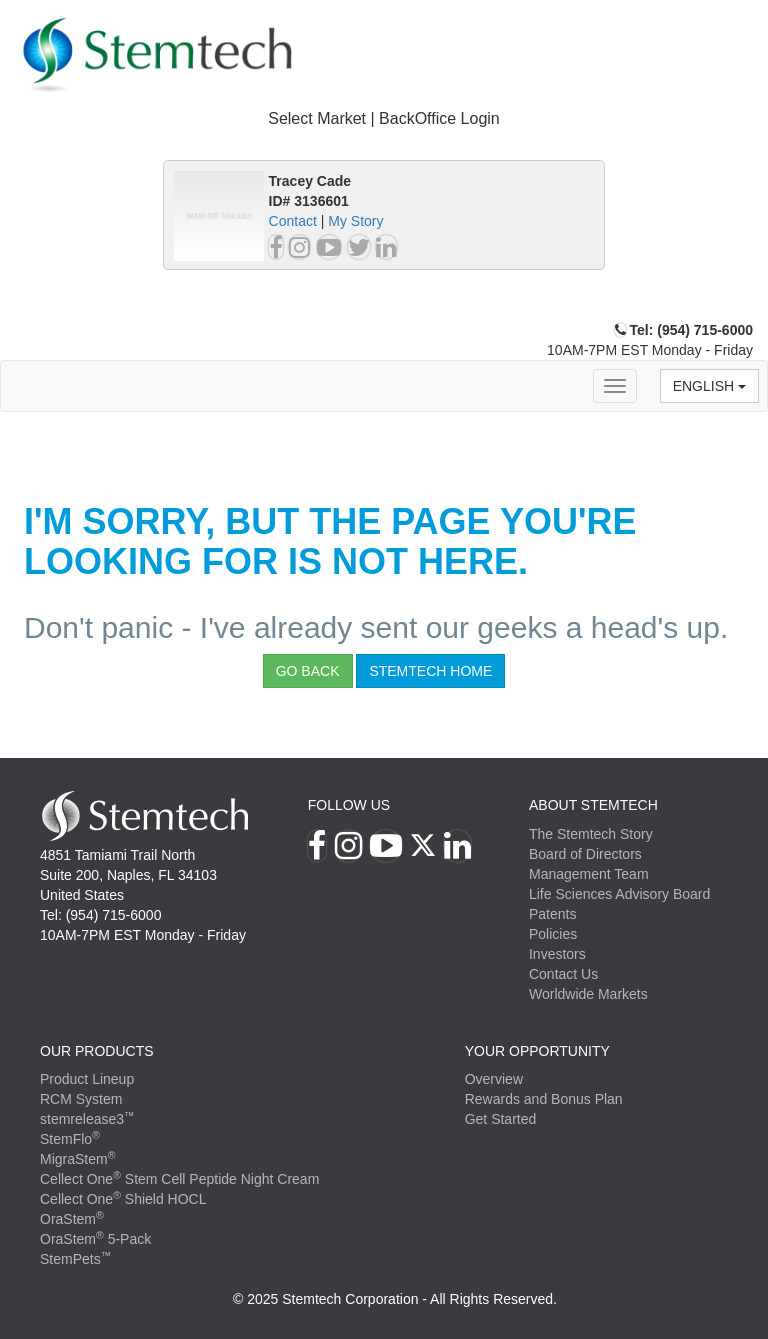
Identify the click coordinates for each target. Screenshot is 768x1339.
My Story (355, 221)
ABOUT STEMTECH (593, 805)
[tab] (384, 119)
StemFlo (70, 1139)
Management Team (589, 874)
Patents (552, 914)
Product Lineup (87, 1079)
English (709, 386)
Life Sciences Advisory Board (619, 894)
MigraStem (77, 1159)
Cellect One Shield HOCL (123, 1199)
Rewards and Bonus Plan (544, 1099)
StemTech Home (430, 671)
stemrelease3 (87, 1119)
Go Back (308, 671)
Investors (557, 954)
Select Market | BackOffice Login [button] (384, 118)
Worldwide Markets (588, 994)
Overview (494, 1079)
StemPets (75, 1259)
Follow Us (349, 805)
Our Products (97, 1051)
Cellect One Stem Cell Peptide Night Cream (179, 1179)
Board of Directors (585, 854)
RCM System (81, 1099)
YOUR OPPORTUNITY (537, 1051)
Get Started (501, 1119)
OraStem (72, 1219)
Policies (553, 934)
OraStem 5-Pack (95, 1239)
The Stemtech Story (591, 834)
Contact (293, 221)
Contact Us (563, 974)
